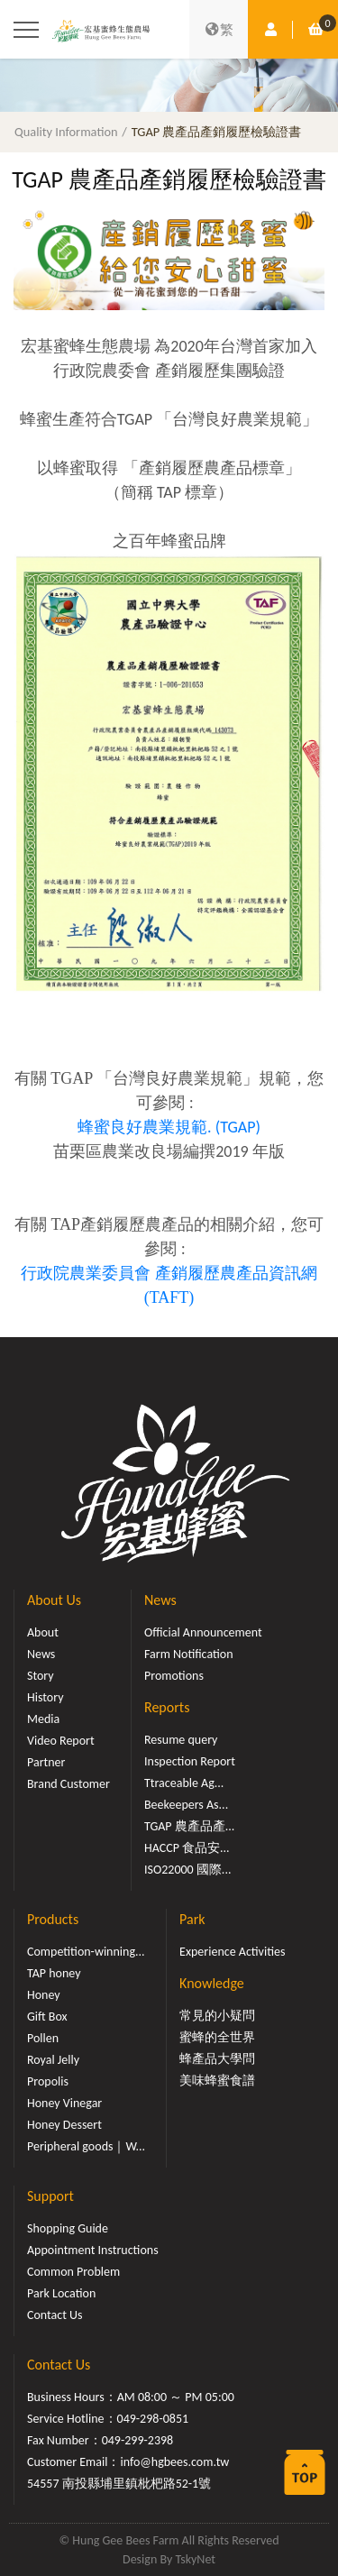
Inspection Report (189, 1761)
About (43, 1632)
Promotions (174, 1675)
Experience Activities (232, 1951)
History (45, 1697)
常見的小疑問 (217, 2015)
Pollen (43, 2038)
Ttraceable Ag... (184, 1783)
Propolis (48, 2081)
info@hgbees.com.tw (174, 2462)
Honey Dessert (64, 2124)
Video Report (61, 1740)
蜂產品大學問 (217, 2059)
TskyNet (195, 2559)
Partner (46, 1762)
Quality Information (66, 132)
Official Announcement (203, 1632)
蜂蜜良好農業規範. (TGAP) (169, 1127)
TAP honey (54, 1973)
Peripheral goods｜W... (86, 2146)
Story (40, 1675)
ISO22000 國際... (187, 1869)
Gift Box (47, 2016)
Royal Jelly (53, 2059)
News (41, 1654)
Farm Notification (188, 1654)
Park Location (61, 2293)
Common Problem (73, 2271)
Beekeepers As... (186, 1804)
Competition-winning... (86, 1951)
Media (43, 1719)
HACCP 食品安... (187, 1848)
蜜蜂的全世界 (217, 2037)
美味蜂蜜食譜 (217, 2080)
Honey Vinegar (64, 2103)
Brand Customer (68, 1784)
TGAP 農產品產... (189, 1826)
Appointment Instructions (93, 2250)
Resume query (180, 1739)
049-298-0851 (153, 2418)
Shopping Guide (67, 2228)
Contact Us (55, 2315)
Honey (43, 1995)
